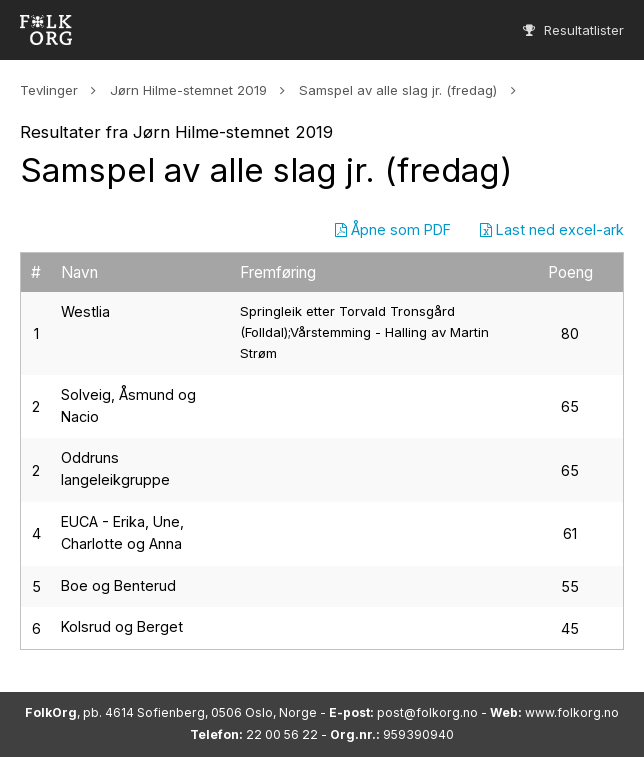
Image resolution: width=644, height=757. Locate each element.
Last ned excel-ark (552, 229)
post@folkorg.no (427, 712)
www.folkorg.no (572, 712)
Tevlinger (49, 90)
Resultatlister (573, 30)
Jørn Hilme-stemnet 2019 (188, 90)
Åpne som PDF (393, 229)
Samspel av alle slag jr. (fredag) (398, 90)
